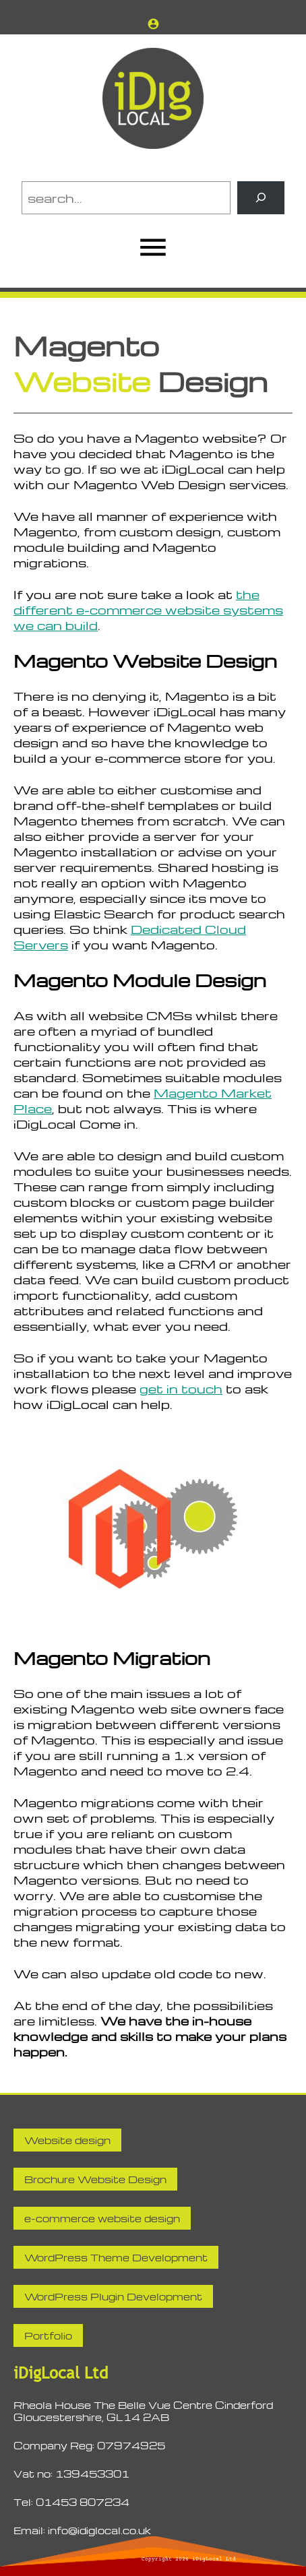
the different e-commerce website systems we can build (148, 609)
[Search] (261, 197)
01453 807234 (82, 2502)
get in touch (181, 1388)
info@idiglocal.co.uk (99, 2530)
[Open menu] (153, 247)
